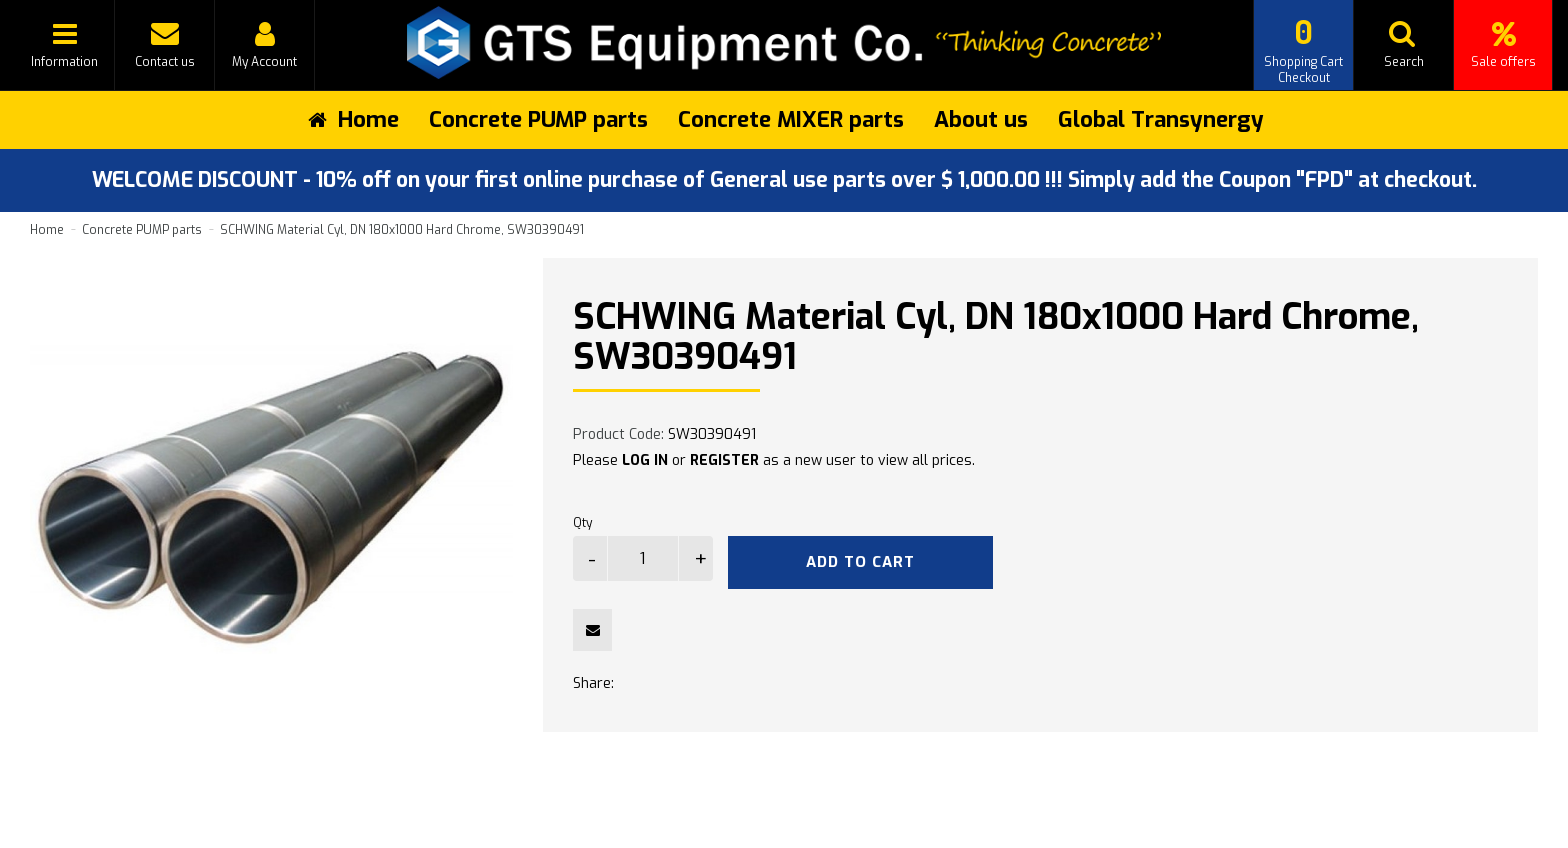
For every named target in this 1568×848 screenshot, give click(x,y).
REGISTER (724, 460)
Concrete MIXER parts (791, 119)
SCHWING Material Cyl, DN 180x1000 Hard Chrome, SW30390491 (402, 230)
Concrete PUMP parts (538, 119)
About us (981, 119)
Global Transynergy (1161, 119)
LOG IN (645, 460)
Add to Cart (860, 562)
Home (47, 230)
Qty (582, 523)
